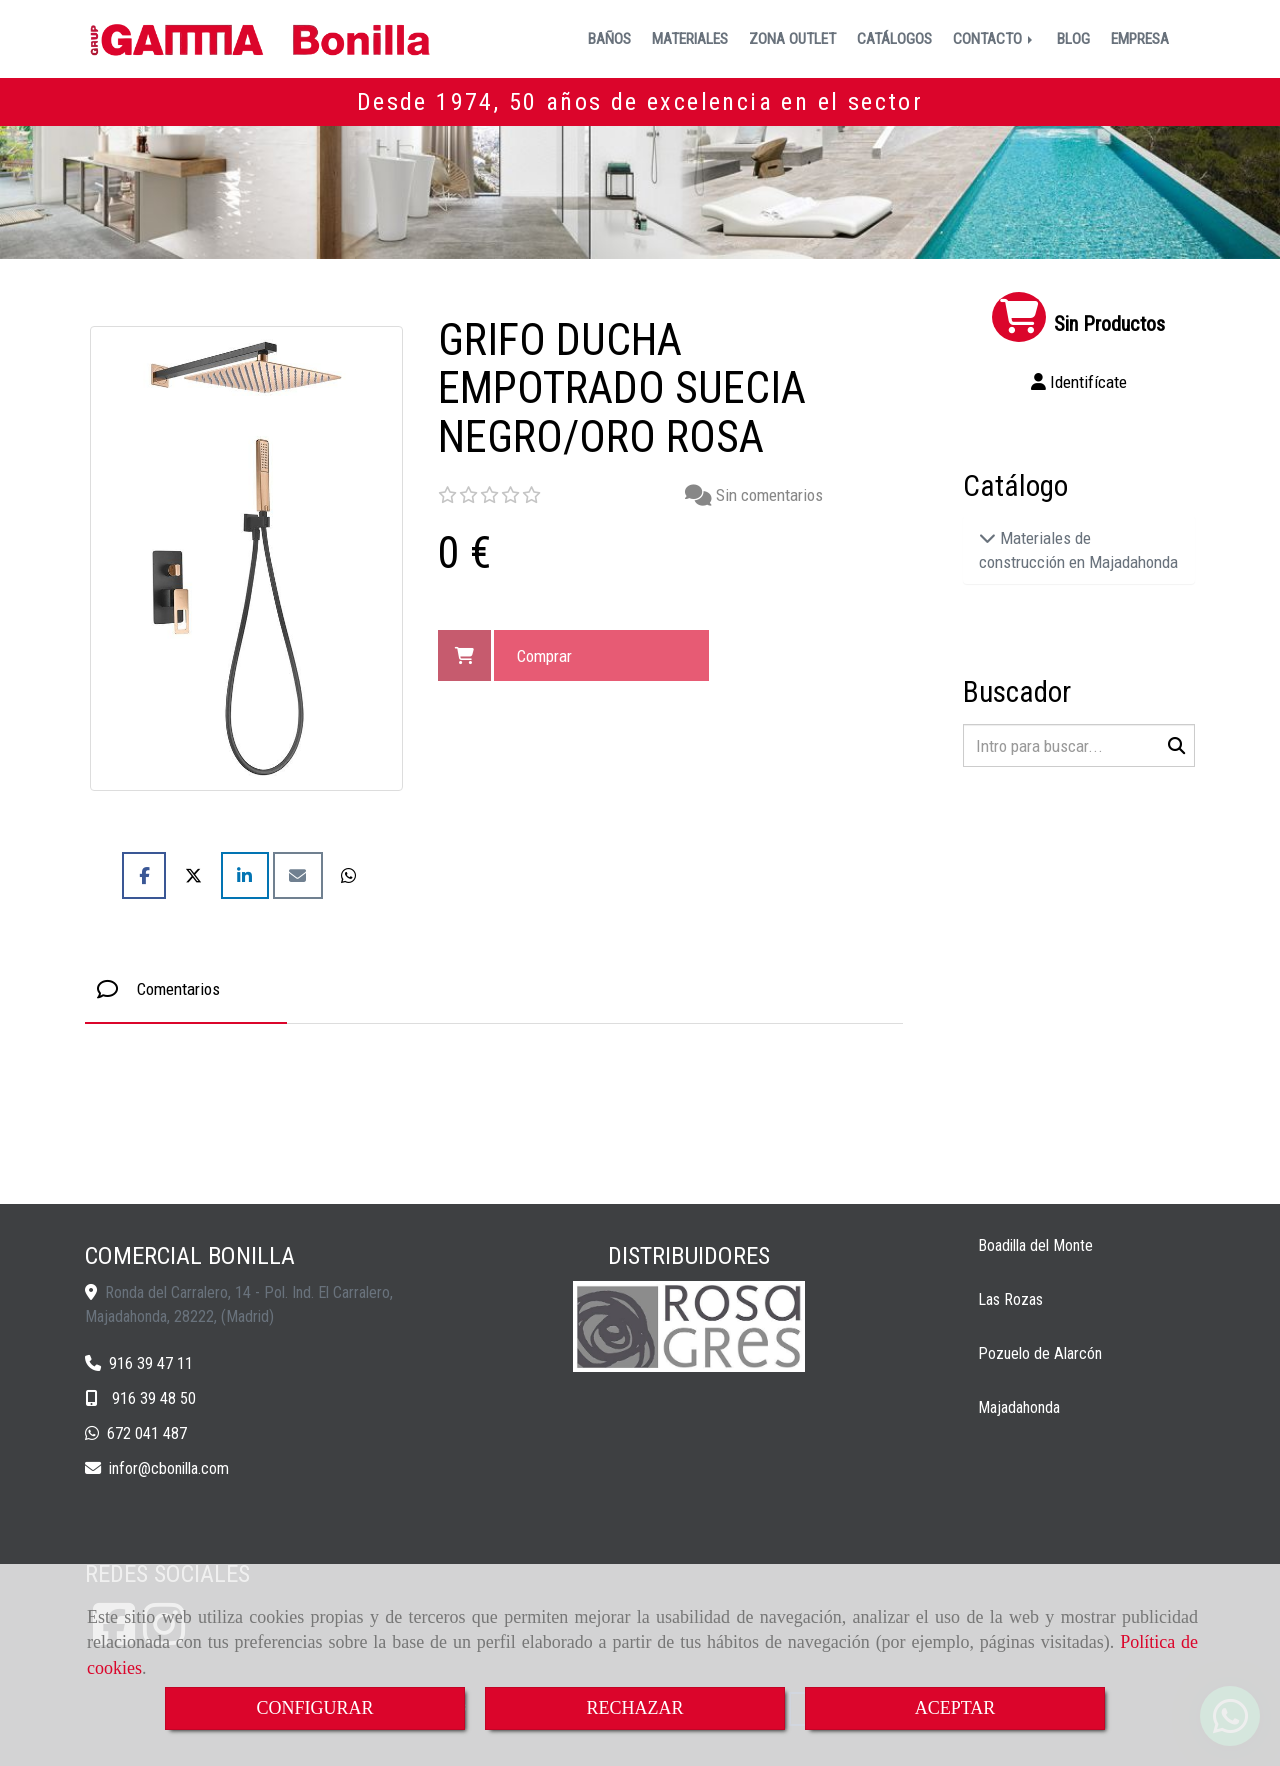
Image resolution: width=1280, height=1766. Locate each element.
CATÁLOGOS (894, 39)
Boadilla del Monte (1035, 1245)
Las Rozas (1010, 1299)
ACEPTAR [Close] (955, 1708)
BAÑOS (609, 39)
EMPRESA (1140, 39)
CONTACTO (994, 39)
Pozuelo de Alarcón (1040, 1353)
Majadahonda (1019, 1407)
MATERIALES (690, 39)
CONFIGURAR (314, 1708)
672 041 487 (147, 1433)
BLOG (1073, 39)
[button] (1079, 382)
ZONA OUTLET (792, 39)
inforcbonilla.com (169, 1468)
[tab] (186, 989)
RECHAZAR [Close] (634, 1708)
